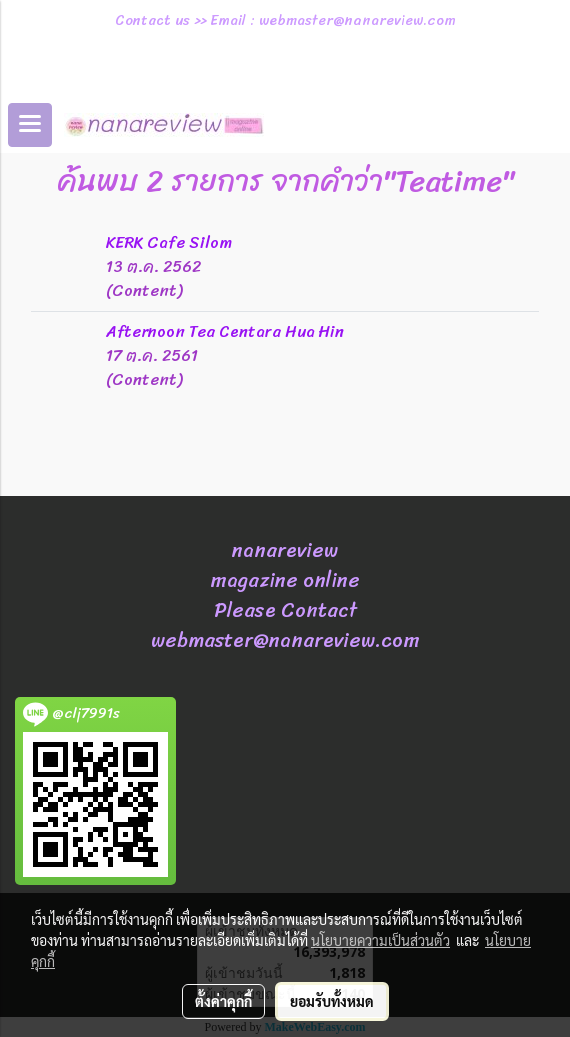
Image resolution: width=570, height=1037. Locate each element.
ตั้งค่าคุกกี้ (223, 1001)
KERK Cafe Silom (169, 242)
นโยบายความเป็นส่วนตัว (380, 940)
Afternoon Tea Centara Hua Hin (225, 331)
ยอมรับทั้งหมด (332, 1001)
